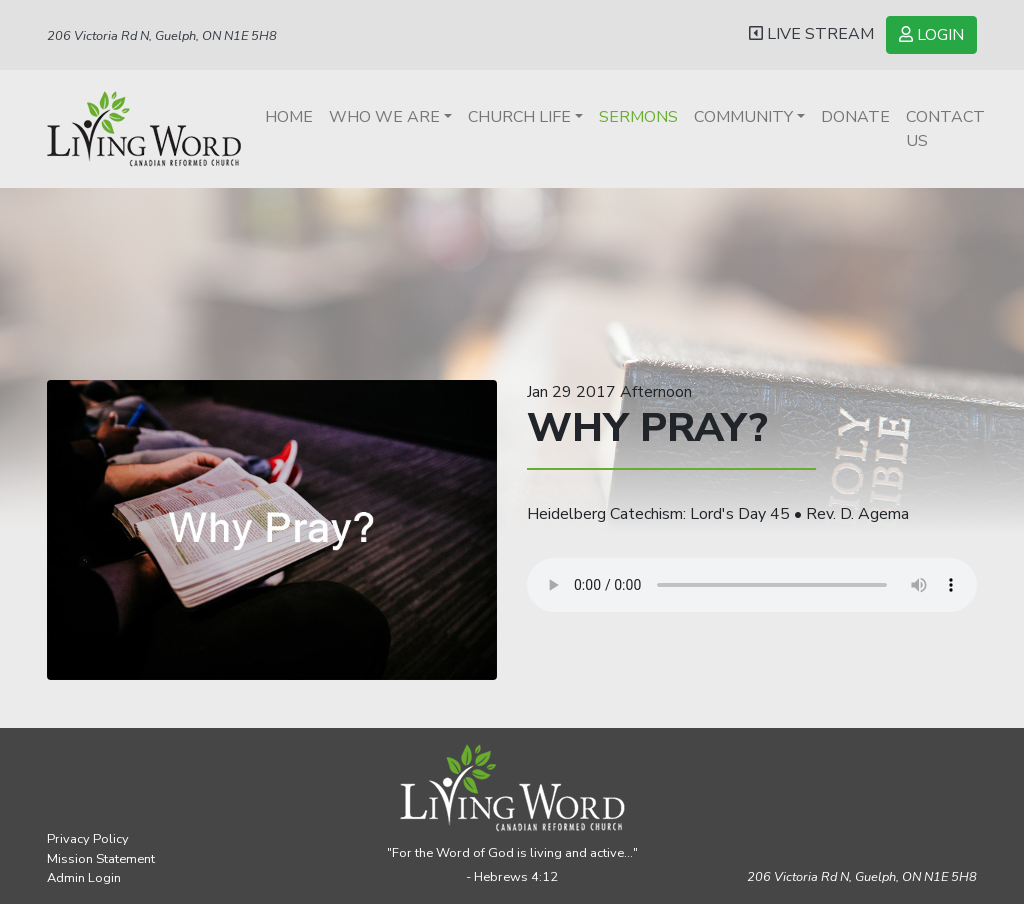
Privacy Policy (88, 839)
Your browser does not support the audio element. (752, 585)
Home (289, 117)
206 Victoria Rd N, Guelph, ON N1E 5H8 (162, 36)
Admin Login (84, 878)
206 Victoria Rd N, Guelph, (862, 877)
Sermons (638, 117)
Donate (855, 117)
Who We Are (384, 117)
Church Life (519, 117)
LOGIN (931, 35)
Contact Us (945, 129)
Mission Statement (101, 859)
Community (743, 117)
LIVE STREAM (811, 34)
